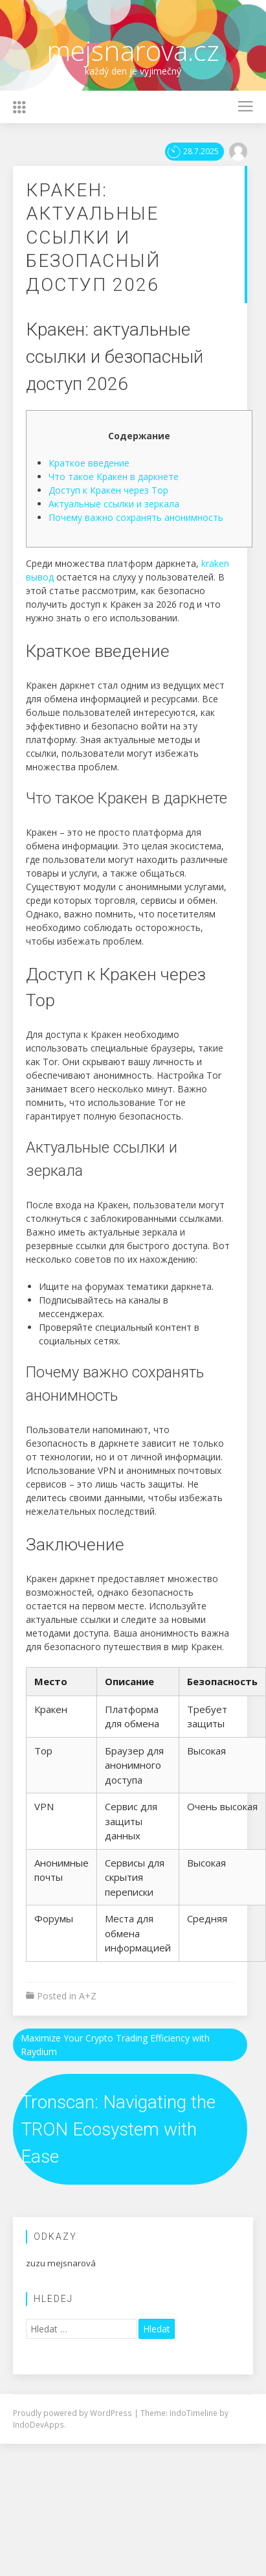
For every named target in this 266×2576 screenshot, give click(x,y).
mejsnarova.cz (133, 50)
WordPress (112, 2413)
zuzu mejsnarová (61, 2263)
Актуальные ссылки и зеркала (114, 504)
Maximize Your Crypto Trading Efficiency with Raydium (115, 2045)
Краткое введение (89, 463)
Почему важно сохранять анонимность (136, 517)
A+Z (87, 1996)
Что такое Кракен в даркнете (114, 476)
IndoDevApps (38, 2424)
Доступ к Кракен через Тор (108, 490)
